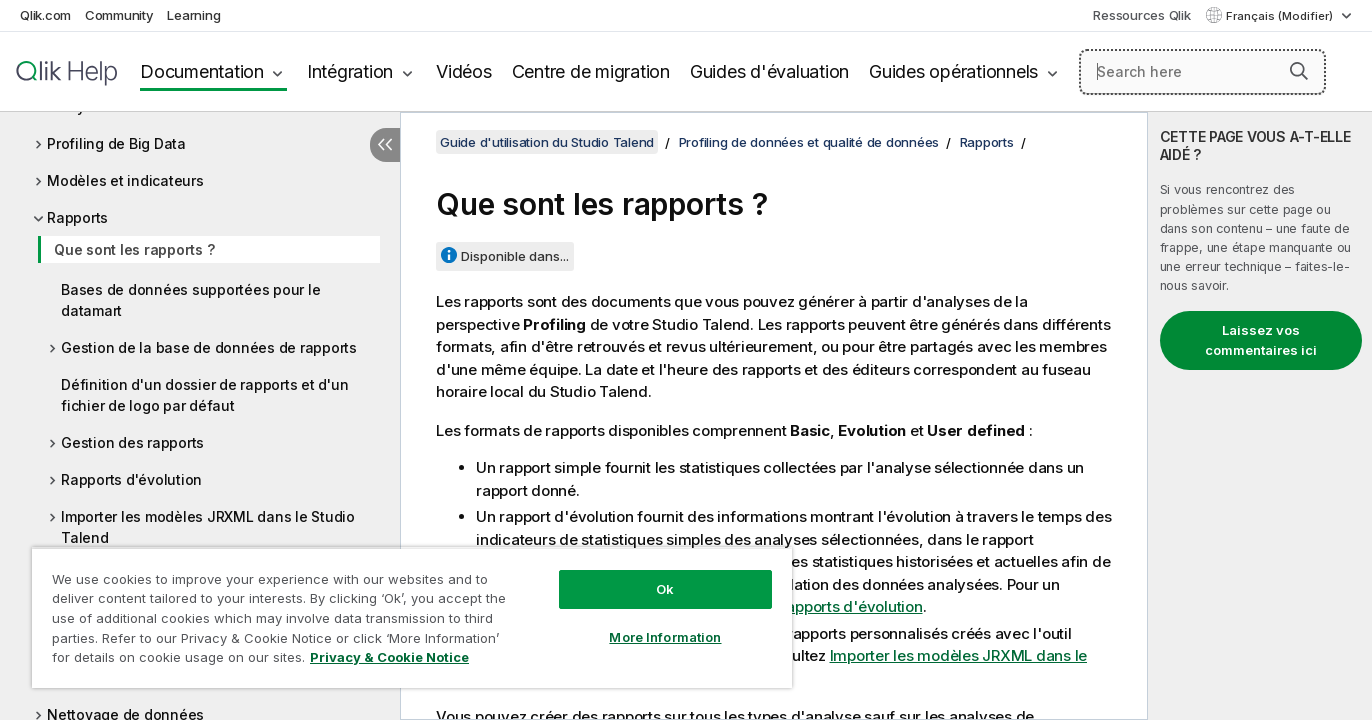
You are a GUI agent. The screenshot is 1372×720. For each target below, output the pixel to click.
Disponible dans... (515, 256)
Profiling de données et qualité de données (809, 142)
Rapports (77, 217)
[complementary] (1260, 416)
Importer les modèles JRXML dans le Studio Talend (208, 527)
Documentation (202, 71)
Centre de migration (591, 71)
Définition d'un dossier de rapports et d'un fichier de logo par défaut (204, 395)
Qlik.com (45, 15)
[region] (412, 617)
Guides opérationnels (953, 71)
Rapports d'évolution (131, 479)
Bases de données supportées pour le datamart (190, 300)
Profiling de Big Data (116, 143)
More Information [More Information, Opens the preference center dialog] (665, 637)
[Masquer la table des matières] (385, 145)
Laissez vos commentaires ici (1261, 340)
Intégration (350, 71)
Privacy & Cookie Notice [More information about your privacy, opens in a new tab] (389, 657)
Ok (665, 589)
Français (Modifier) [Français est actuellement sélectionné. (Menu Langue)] (1281, 16)
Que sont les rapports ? (134, 249)
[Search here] (1202, 72)
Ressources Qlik (1141, 15)
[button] (1299, 71)
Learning (193, 15)
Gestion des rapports (132, 442)
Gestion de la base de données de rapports (209, 347)
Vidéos (464, 71)
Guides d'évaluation (769, 71)
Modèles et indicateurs (125, 180)
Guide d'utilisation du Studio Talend (547, 142)
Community (119, 15)
